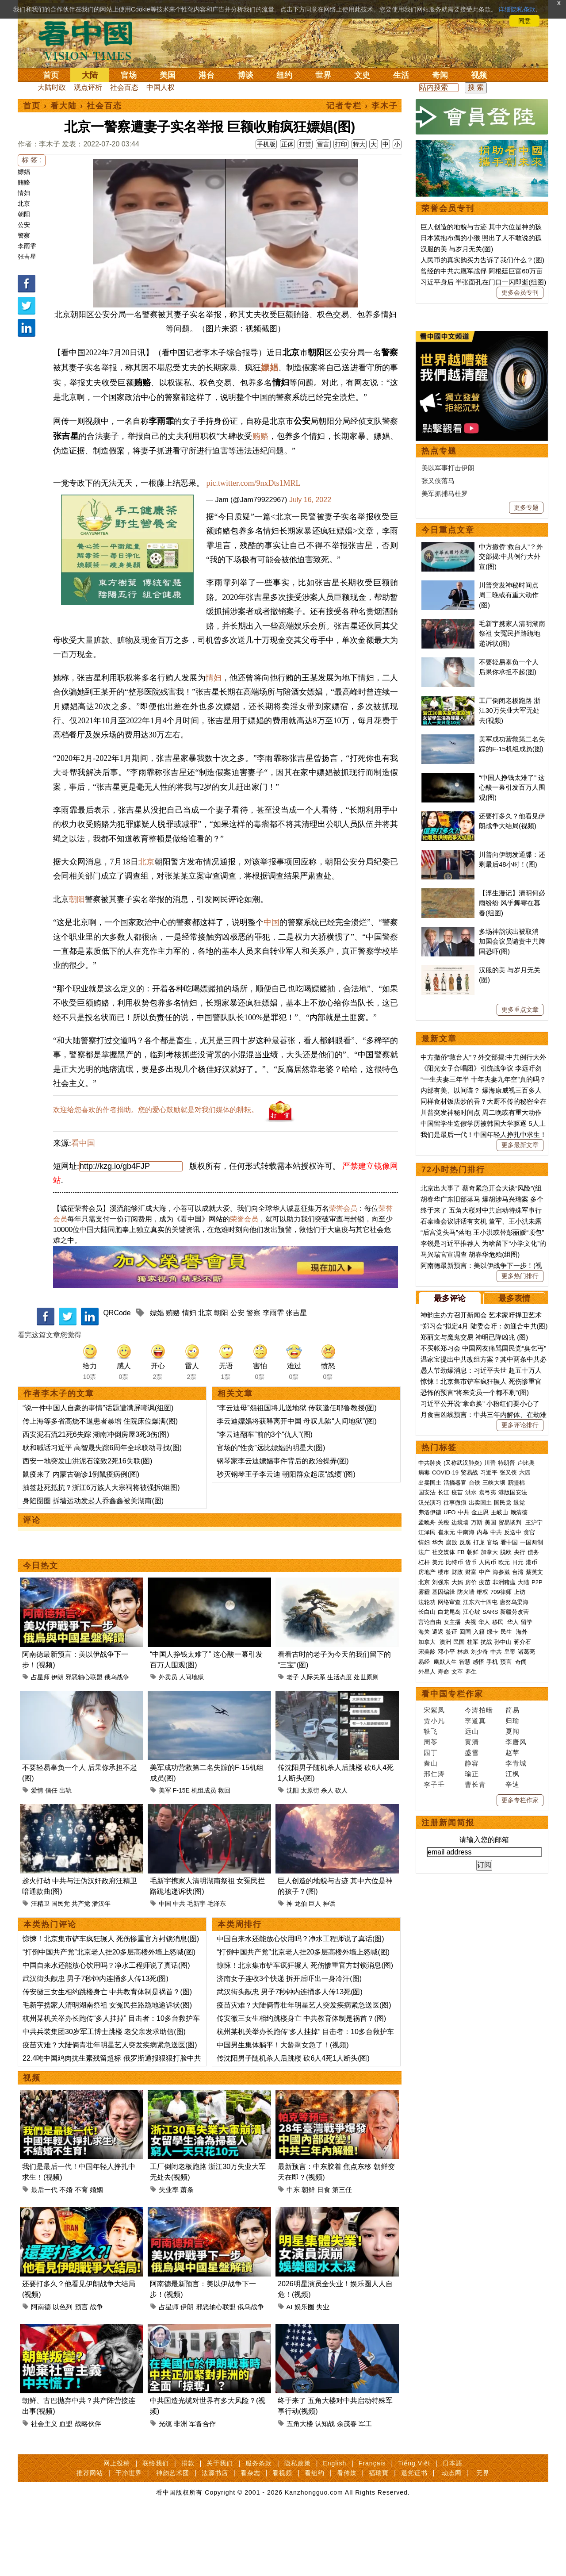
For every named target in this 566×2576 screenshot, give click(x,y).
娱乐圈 (304, 2369)
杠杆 (424, 1835)
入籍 (479, 1905)
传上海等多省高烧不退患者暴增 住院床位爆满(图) (100, 1483)
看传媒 (347, 2534)
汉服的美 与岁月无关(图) (457, 249)
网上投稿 (116, 2525)
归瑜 (512, 1994)
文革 (457, 1945)
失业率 (169, 2251)
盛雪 (472, 2026)
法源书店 (215, 2534)
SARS (490, 1885)
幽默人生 (445, 1935)
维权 (482, 1865)
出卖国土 (429, 1756)
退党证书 (414, 2534)
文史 (362, 75)
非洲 (180, 2485)
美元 (438, 1835)
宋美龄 (427, 1925)
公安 (24, 224)
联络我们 (155, 2525)
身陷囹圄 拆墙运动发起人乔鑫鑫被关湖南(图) (93, 1562)
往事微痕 (455, 1776)
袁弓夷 (487, 1765)
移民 (498, 1895)
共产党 (81, 1965)
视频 (479, 75)
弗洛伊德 (429, 1785)
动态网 (452, 2534)
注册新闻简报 (447, 2096)
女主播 (453, 1895)
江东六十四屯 (480, 1875)
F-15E (181, 1852)
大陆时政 (52, 87)
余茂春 (347, 2485)
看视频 (282, 2534)
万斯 (476, 1796)
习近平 (488, 1746)
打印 (341, 144)
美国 (168, 75)
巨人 (315, 1965)
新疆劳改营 (514, 1885)
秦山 (431, 2036)
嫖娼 (24, 171)
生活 (401, 75)
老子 (293, 1739)
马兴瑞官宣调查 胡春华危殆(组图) (470, 1528)
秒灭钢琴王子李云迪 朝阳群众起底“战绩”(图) (286, 1536)
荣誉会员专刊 (447, 208)
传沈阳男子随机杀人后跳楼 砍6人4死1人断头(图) (293, 2120)
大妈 (457, 1855)
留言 (323, 144)
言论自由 (429, 1895)
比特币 (454, 1835)
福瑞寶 (379, 2534)
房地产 (427, 1845)
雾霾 (424, 1865)
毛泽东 (216, 1965)
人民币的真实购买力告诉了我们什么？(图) (482, 260)
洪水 (471, 1765)
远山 (472, 2004)
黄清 (472, 2015)
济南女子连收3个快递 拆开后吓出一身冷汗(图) (289, 2040)
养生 (471, 1945)
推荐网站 (89, 2534)
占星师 (40, 1739)
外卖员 (168, 1739)
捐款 (188, 2525)
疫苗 (457, 1765)
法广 (424, 1825)
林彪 (463, 1925)
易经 (425, 1935)
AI (289, 2369)
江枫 (512, 2047)
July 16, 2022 (310, 499)
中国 (271, 984)
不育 (81, 2251)
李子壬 (434, 2058)
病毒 (424, 1746)
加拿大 (489, 1825)
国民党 (60, 1965)
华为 (438, 1815)
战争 (96, 2369)
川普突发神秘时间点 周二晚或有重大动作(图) (509, 868)
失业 (322, 2369)
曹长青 (475, 2058)
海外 (522, 1905)
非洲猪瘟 (504, 1855)
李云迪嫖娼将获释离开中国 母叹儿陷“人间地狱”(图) (297, 1483)
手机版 (266, 144)
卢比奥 (526, 1736)
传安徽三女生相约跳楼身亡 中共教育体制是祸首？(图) (107, 2054)
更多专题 (526, 780)
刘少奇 (479, 1925)
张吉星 (27, 256)
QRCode (116, 1374)
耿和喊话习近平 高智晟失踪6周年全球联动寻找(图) (102, 1509)
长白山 (427, 1885)
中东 (293, 2251)
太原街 (310, 1852)
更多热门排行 (520, 1549)
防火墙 (465, 1865)
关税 (443, 1796)
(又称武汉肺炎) (463, 1736)
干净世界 (128, 2534)
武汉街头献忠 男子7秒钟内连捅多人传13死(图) (95, 2040)
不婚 (66, 2251)
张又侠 (508, 1746)
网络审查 (449, 1875)
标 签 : (32, 160)
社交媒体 (443, 1825)
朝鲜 (308, 2251)
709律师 (501, 1865)
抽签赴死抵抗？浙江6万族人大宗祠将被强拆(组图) (101, 1549)
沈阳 (293, 1852)
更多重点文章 (520, 1282)
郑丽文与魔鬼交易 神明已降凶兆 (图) (474, 1610)
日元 (518, 1835)
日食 (323, 2251)
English (334, 2525)
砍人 (341, 1852)
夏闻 (512, 2004)
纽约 (284, 75)
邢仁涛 (434, 2047)
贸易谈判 (510, 1796)
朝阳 (24, 214)
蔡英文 (534, 1845)
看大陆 (63, 105)
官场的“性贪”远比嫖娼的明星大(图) (271, 1509)
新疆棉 (516, 1756)
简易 (512, 1983)
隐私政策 (297, 2525)
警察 (24, 235)
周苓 (431, 2015)
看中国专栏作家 (452, 1967)
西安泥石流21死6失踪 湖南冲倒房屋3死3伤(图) (96, 1496)
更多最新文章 (520, 1418)
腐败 (451, 1815)
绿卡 (492, 1905)
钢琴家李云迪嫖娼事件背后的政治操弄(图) (283, 1523)
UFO (449, 1785)
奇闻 (440, 75)
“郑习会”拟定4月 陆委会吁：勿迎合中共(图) (484, 1599)
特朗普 (506, 1736)
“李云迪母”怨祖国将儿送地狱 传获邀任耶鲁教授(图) (297, 1470)
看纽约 (315, 2534)
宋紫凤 (434, 1983)
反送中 (512, 1805)
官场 (129, 75)
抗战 (486, 1915)
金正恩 (480, 1785)
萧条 (187, 2251)
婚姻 (96, 2251)
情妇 (24, 192)
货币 (471, 1835)
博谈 (245, 75)
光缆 (165, 2485)
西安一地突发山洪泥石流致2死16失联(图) (87, 1523)
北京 (24, 203)
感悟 (478, 1935)
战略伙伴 (88, 2485)
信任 (51, 1852)
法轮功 (427, 1875)
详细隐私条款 (516, 9)
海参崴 (501, 1845)
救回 (224, 1852)
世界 (323, 75)
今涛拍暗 (479, 1983)
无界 (483, 2534)
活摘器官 (455, 1756)
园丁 (431, 2026)
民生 (507, 1905)
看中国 (90, 40)
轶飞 (431, 2004)
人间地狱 (191, 1739)
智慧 (464, 1935)
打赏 (305, 144)
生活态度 (339, 1739)
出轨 (65, 1852)
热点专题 (439, 724)
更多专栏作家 (520, 2073)
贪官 (529, 1805)
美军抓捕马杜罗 (444, 767)
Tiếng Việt (414, 2525)
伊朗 (57, 1739)
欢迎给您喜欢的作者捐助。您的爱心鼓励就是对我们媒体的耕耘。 (155, 1171)
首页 (51, 75)
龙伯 (300, 1965)
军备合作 (202, 2485)
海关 (424, 1905)
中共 (179, 1965)
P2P (537, 1855)
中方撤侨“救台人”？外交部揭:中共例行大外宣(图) (511, 830)
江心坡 (471, 1885)
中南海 (465, 1805)
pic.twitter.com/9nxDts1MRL (254, 483)
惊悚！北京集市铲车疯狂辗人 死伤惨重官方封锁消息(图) (111, 2000)
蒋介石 (523, 1915)
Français (372, 2525)
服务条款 (258, 2525)
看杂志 (250, 2534)
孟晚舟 (427, 1796)
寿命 (443, 1945)
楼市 (443, 1845)
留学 (526, 1895)
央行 (519, 1825)
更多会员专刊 (520, 292)
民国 (459, 1915)
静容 (472, 2036)
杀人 (327, 1852)
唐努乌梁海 (514, 1875)
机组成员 (203, 1852)
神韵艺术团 (172, 2534)
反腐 (465, 1815)
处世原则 (366, 1739)
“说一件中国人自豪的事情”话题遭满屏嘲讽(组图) (98, 1470)
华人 (484, 1895)
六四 (525, 1746)
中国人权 (160, 87)
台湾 (518, 1845)
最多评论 (450, 1571)
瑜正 (472, 2047)
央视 (470, 1895)
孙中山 (503, 1915)
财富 (471, 1845)
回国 (465, 1905)
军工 (365, 2485)
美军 (165, 1852)
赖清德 (519, 1785)
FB (461, 1825)
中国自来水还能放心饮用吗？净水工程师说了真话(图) (106, 2027)
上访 (519, 1865)
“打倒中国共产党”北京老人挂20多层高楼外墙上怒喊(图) (109, 2014)
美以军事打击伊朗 (447, 741)
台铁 (474, 1756)
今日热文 (40, 1627)
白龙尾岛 (449, 1885)
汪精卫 (40, 1965)
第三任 (342, 2251)
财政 (457, 1845)
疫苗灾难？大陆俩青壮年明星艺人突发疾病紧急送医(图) (110, 2107)
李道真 (475, 1994)
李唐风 (516, 2015)
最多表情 (514, 1571)
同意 (524, 20)
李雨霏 (27, 246)
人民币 (487, 1835)
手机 (492, 1935)
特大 (359, 144)
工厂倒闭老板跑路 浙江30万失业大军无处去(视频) (509, 984)
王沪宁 (534, 1796)
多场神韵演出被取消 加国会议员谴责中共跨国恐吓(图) (512, 1214)
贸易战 (469, 1746)
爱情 (37, 1852)
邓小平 (446, 1925)
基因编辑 (443, 1865)
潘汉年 (101, 1965)
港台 (206, 75)
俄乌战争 (116, 1739)
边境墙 (460, 1796)
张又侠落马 (438, 754)
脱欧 (506, 1825)
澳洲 (445, 1915)
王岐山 (499, 1785)
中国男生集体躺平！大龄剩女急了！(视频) (283, 2107)
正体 (287, 144)
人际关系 (313, 1739)
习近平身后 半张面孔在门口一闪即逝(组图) (483, 282)
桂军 (472, 1915)
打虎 (479, 1815)
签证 (451, 1905)
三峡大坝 (493, 1756)
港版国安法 (512, 1765)
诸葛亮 (526, 1925)
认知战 (325, 2485)
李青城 (516, 2036)
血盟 (66, 2485)
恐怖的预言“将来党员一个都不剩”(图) (475, 1666)
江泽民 (427, 1805)
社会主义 (44, 2485)
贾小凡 (434, 1994)
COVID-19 (445, 1746)
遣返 (438, 1905)
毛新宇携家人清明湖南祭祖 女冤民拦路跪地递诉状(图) (107, 2067)
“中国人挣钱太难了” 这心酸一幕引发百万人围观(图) (512, 1061)
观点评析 (88, 87)
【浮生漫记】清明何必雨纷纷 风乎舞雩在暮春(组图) (512, 1176)
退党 (519, 1776)
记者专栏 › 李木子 (362, 105)
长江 (443, 1765)
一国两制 (531, 1815)
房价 (471, 1855)
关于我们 (220, 2525)
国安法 (427, 1765)
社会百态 (124, 87)
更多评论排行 (520, 1698)
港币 (531, 1835)
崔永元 (446, 1805)
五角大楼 (300, 2485)
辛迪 (512, 2058)
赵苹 (512, 2026)
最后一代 (44, 2251)
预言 (81, 2369)
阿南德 (41, 2369)
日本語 (453, 2525)
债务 (533, 1825)
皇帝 (510, 1925)
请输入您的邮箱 (484, 2113)
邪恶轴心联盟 (84, 1739)
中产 (484, 1845)
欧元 (504, 1835)
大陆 (90, 75)
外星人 (427, 1945)
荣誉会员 (343, 1270)
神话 (329, 1965)
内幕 (482, 1805)
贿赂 (24, 182)
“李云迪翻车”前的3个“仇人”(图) (265, 1496)
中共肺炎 (429, 1736)
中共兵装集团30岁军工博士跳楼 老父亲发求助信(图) (104, 2093)
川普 (490, 1736)
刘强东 (440, 1855)
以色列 (63, 2369)
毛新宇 (196, 1965)
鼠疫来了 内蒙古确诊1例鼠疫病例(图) (81, 1536)
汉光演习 (429, 1776)
